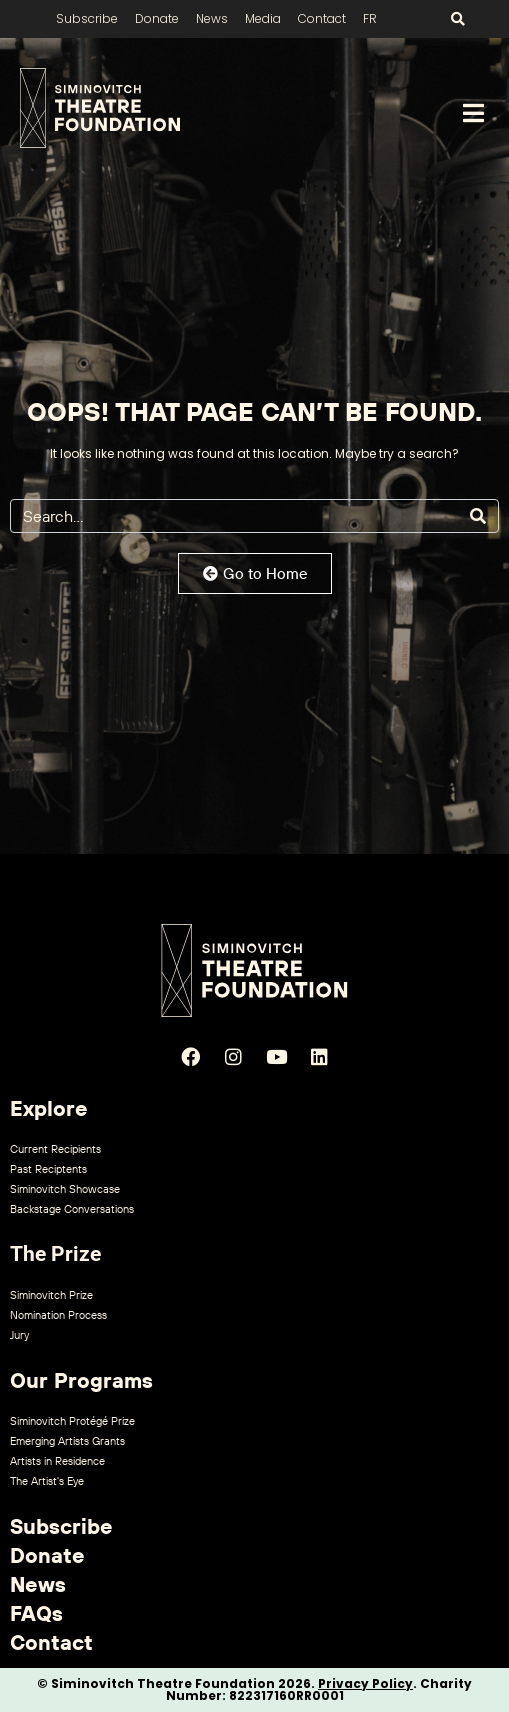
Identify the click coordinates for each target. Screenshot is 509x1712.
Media (263, 18)
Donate (157, 18)
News (212, 18)
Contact (322, 18)
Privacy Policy (365, 1683)
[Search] (478, 516)
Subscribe (87, 18)
